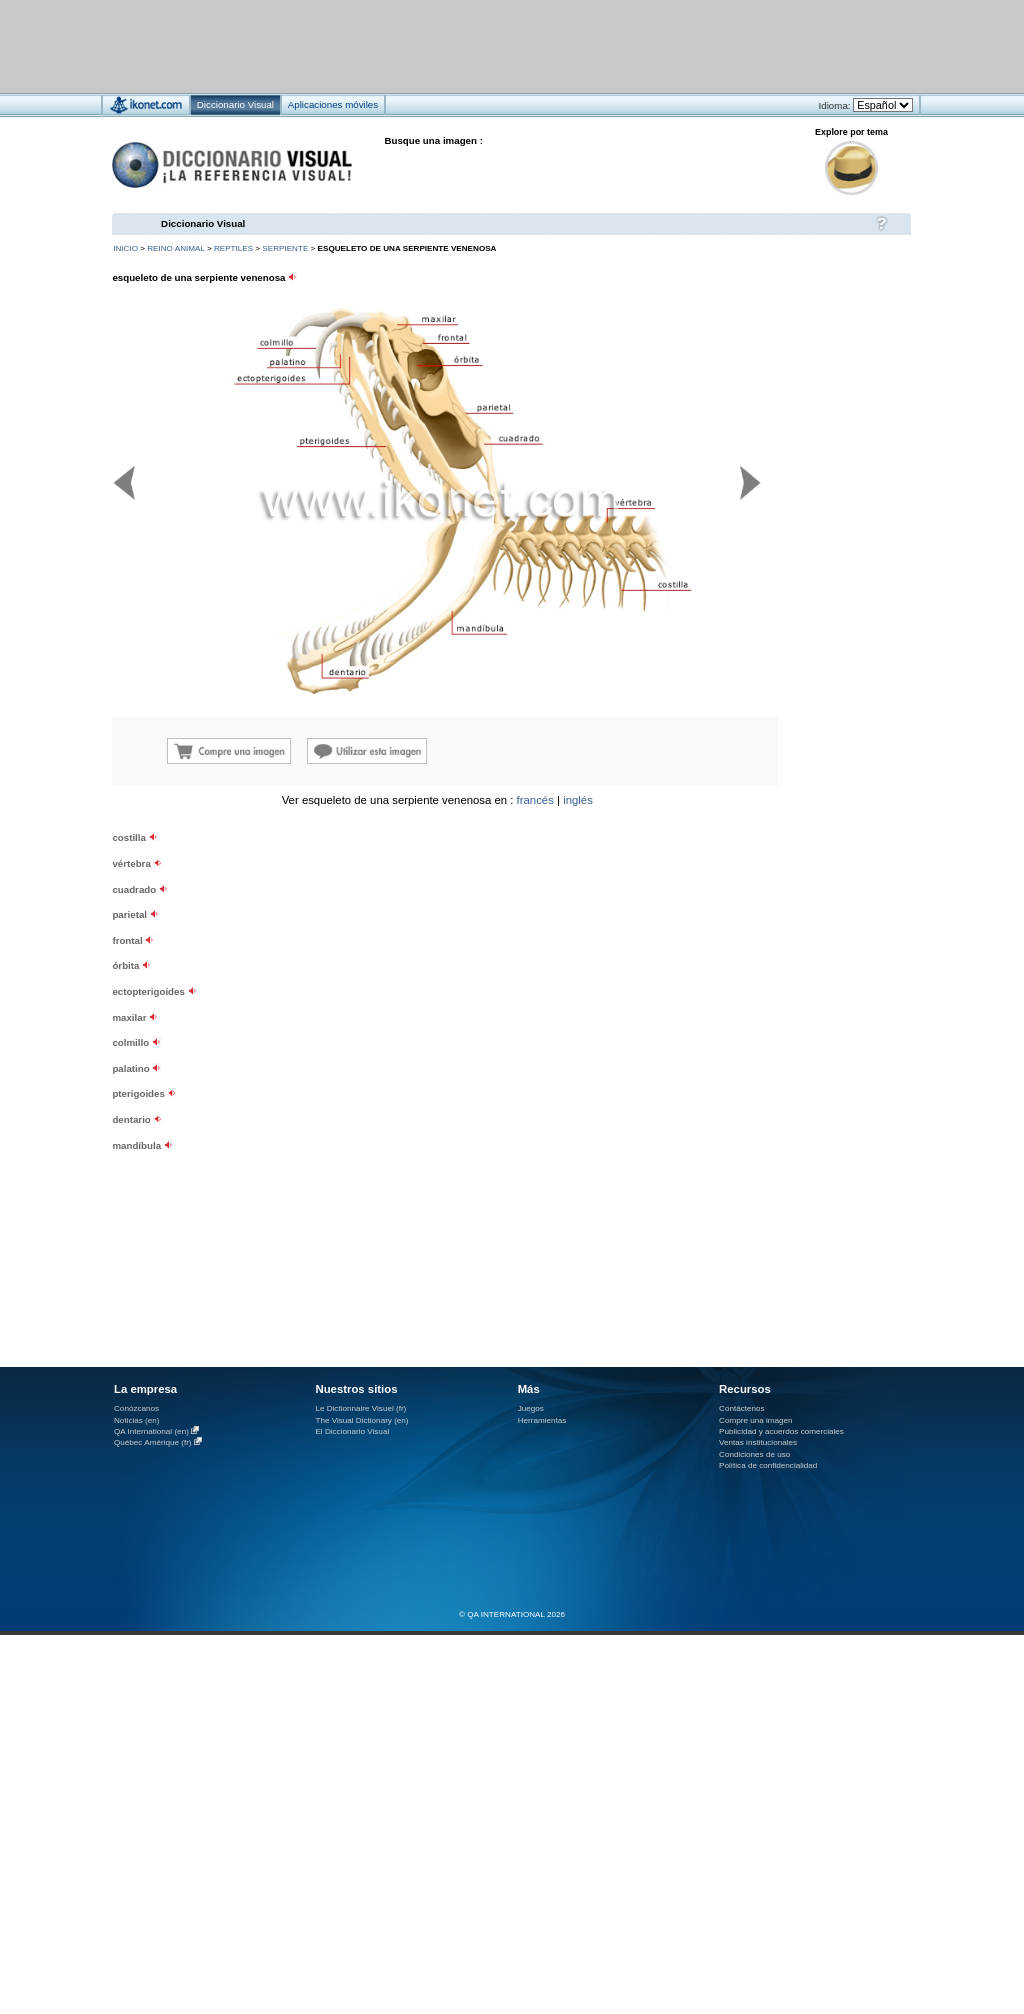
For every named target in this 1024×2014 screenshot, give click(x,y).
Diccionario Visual (203, 223)
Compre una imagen (755, 1420)
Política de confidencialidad (768, 1465)
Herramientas (542, 1420)
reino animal (175, 248)
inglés (578, 800)
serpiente (285, 248)
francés (535, 800)
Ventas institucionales (758, 1442)
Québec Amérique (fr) (153, 1442)
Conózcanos (136, 1408)
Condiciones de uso (754, 1454)
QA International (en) (151, 1431)
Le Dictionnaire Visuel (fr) (360, 1408)
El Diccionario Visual (352, 1431)
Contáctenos (742, 1408)
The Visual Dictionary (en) (361, 1420)
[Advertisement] (452, 45)
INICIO (125, 248)
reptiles (233, 248)
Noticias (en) (137, 1420)
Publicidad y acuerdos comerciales (781, 1431)
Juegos (531, 1408)
